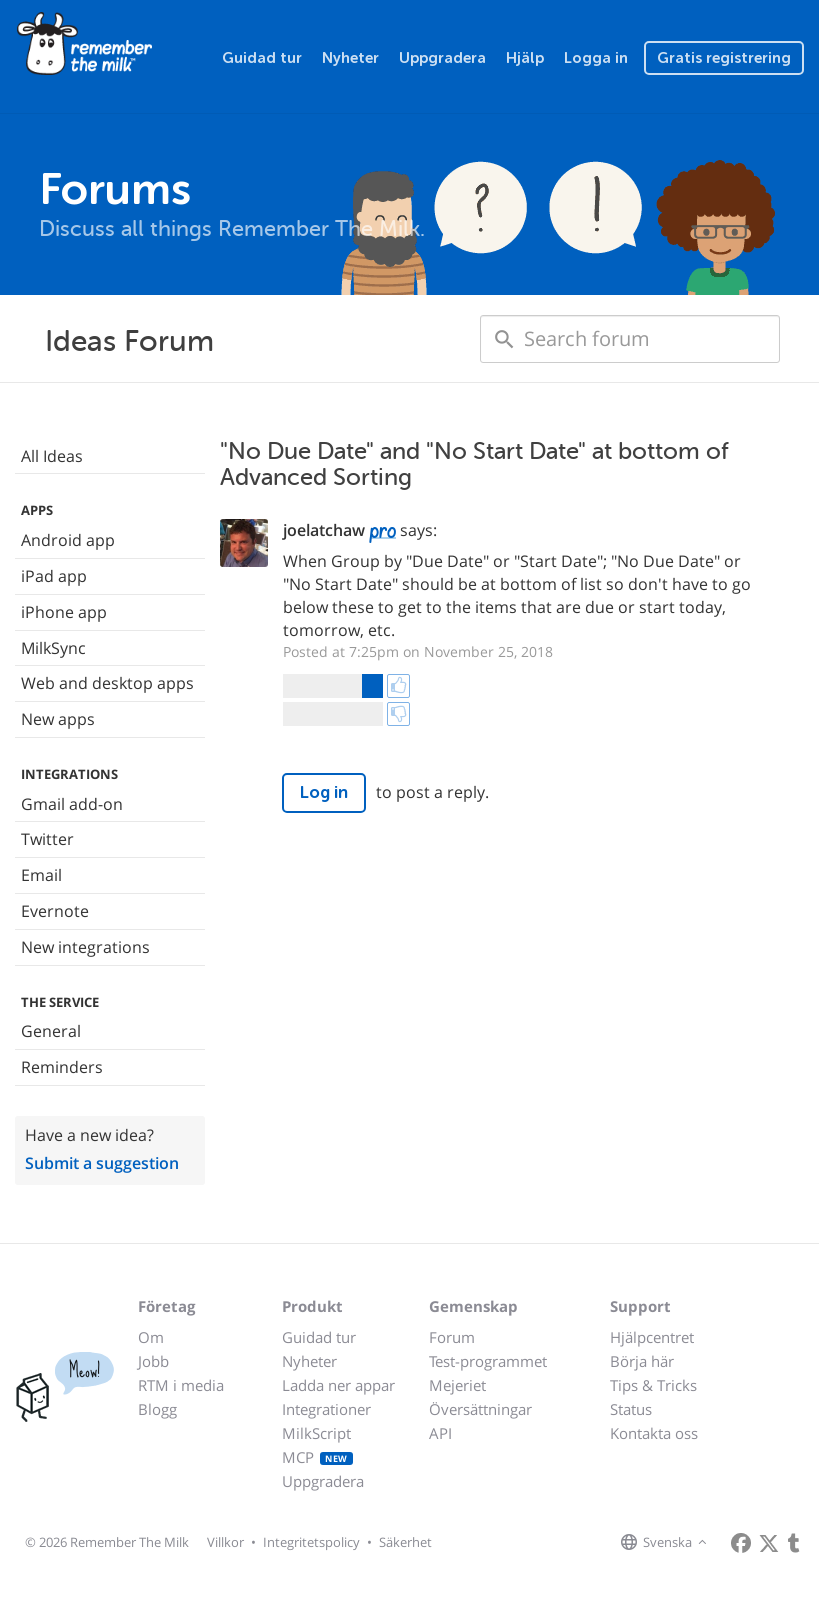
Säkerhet (405, 1542)
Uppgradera (442, 58)
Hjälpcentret (652, 1337)
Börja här (642, 1361)
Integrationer (326, 1409)
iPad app (54, 576)
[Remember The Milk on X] (769, 1543)
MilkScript (316, 1433)
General (51, 1031)
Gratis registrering (724, 58)
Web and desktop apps (107, 683)
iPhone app (64, 612)
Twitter (47, 839)
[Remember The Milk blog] (794, 1543)
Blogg (157, 1409)
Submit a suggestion (102, 1163)
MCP (317, 1457)
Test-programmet (488, 1361)
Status (631, 1409)
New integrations (85, 947)
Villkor (225, 1542)
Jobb (153, 1361)
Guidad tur (262, 58)
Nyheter (350, 58)
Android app (68, 540)
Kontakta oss (654, 1433)
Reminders (62, 1067)
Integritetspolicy (311, 1542)
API (440, 1433)
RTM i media (181, 1385)
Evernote (55, 911)
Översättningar (480, 1409)
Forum (452, 1337)
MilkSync (53, 648)
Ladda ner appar (338, 1385)
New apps (58, 719)
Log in (324, 792)
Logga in (596, 58)
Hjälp (525, 58)
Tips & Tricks (653, 1385)
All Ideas (52, 456)
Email (41, 875)
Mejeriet (457, 1385)
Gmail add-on (72, 804)
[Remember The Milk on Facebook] (741, 1543)
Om (151, 1337)
